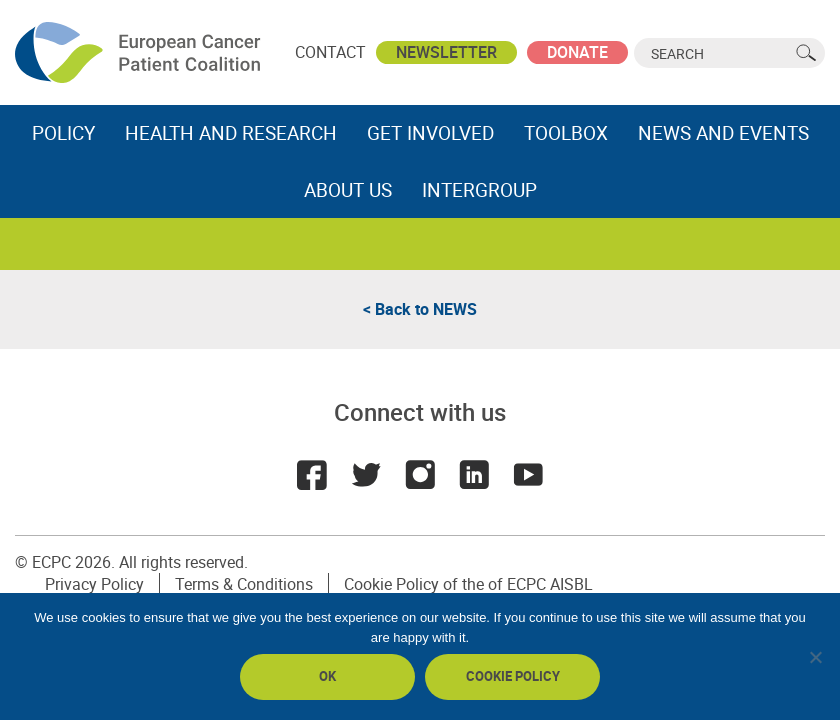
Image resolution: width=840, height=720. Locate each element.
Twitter (366, 475)
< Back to (420, 309)
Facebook (312, 475)
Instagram (420, 475)
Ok (327, 676)
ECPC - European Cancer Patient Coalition (140, 52)
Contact (330, 52)
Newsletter (446, 52)
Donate (577, 52)
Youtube (528, 475)
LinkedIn (474, 475)
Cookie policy (513, 676)
